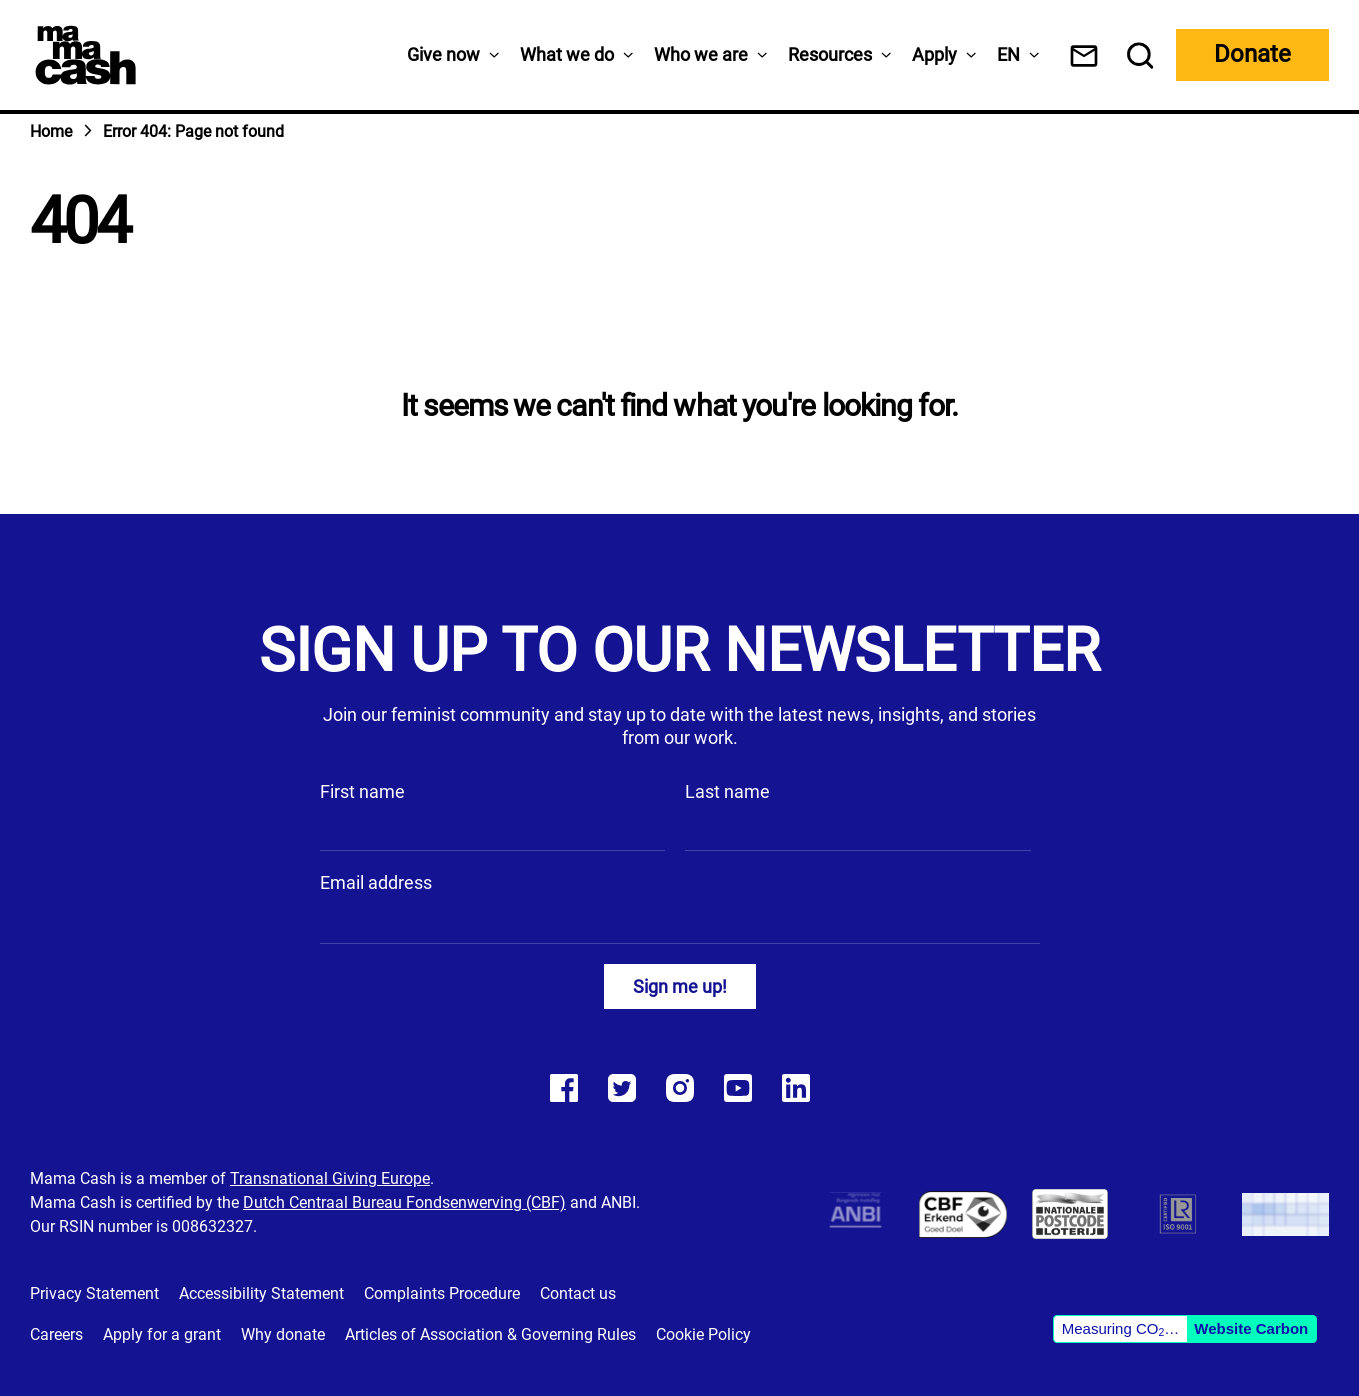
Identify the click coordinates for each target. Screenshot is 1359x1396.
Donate (1252, 54)
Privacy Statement (94, 1293)
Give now (443, 54)
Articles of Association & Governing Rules (490, 1334)
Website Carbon (1251, 1328)
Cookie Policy (703, 1334)
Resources (830, 54)
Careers (56, 1334)
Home (51, 131)
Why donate (283, 1334)
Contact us (578, 1293)
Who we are (701, 54)
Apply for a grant (162, 1334)
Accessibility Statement (261, 1293)
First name (362, 791)
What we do (567, 54)
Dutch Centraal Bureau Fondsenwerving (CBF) (404, 1202)
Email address (376, 882)
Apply (934, 54)
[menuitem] (1008, 54)
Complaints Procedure (442, 1293)
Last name (727, 791)
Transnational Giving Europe (330, 1178)
